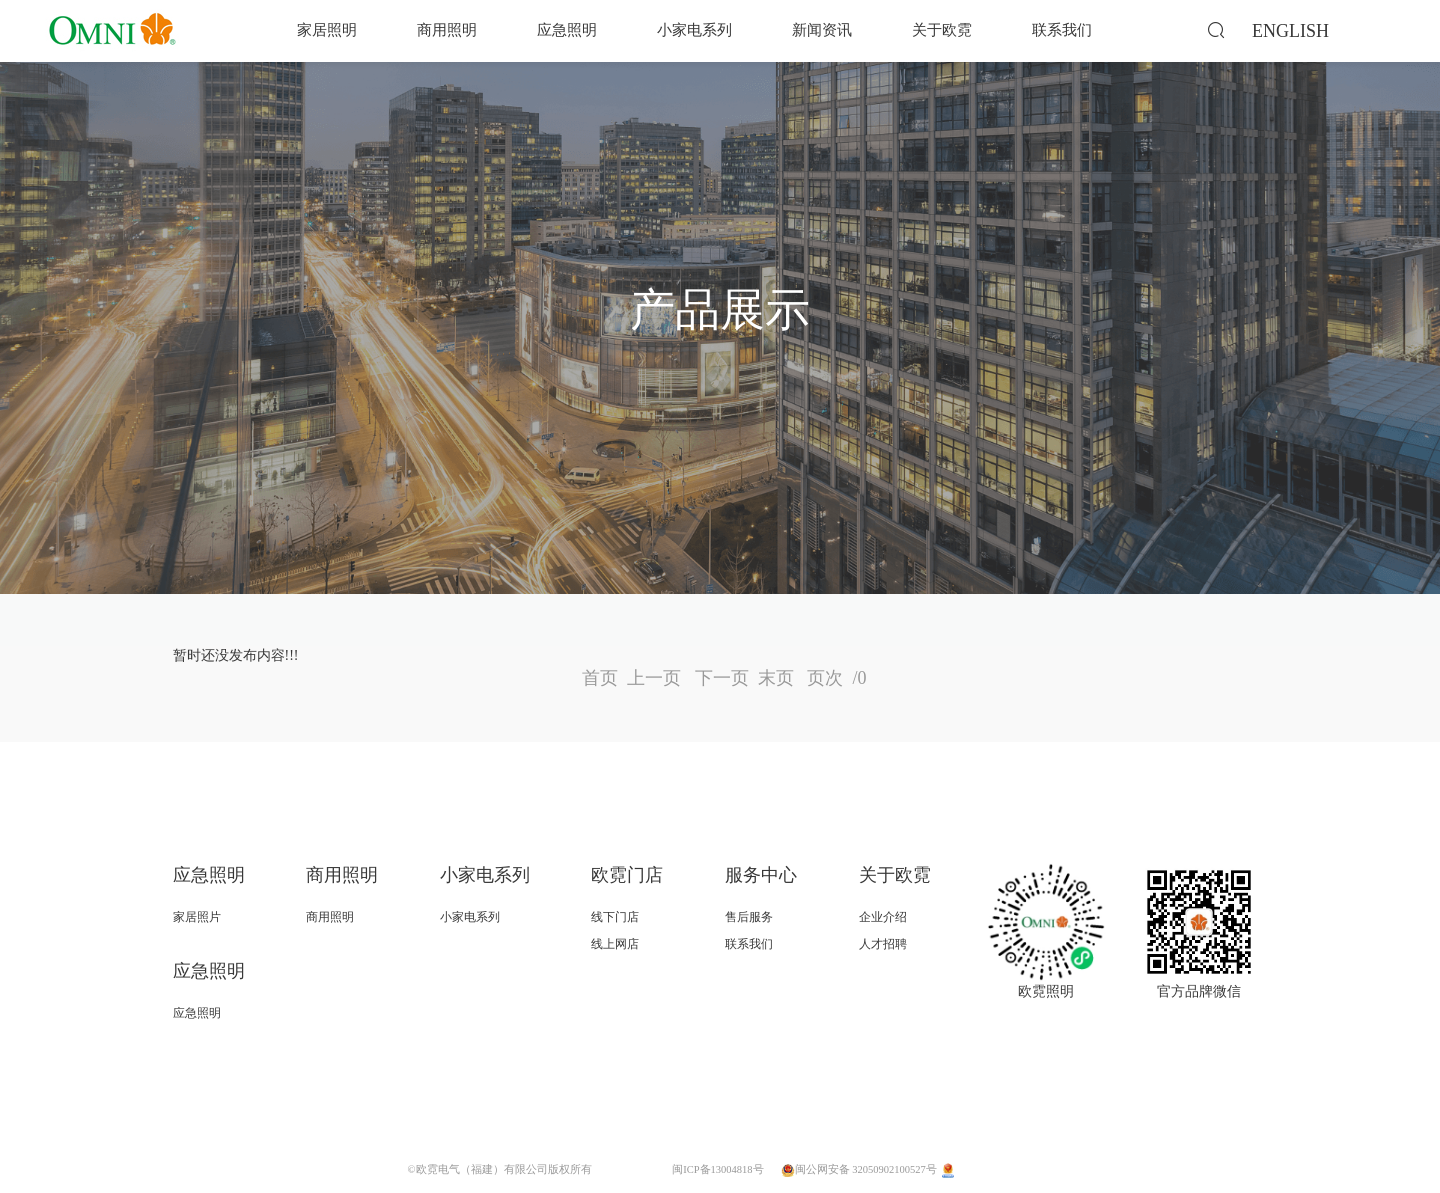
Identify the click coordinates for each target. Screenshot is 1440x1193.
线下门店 (615, 917)
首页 (600, 678)
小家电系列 (694, 30)
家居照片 (197, 917)
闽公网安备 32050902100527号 (860, 1169)
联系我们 (1062, 30)
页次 (832, 678)
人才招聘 (883, 944)
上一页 (654, 678)
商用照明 (447, 30)
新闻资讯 (822, 30)
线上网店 (615, 944)
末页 (776, 678)
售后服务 (749, 917)
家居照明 (327, 30)
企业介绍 (883, 917)
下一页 (722, 678)
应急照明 (567, 30)
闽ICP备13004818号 (717, 1169)
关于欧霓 (942, 30)
